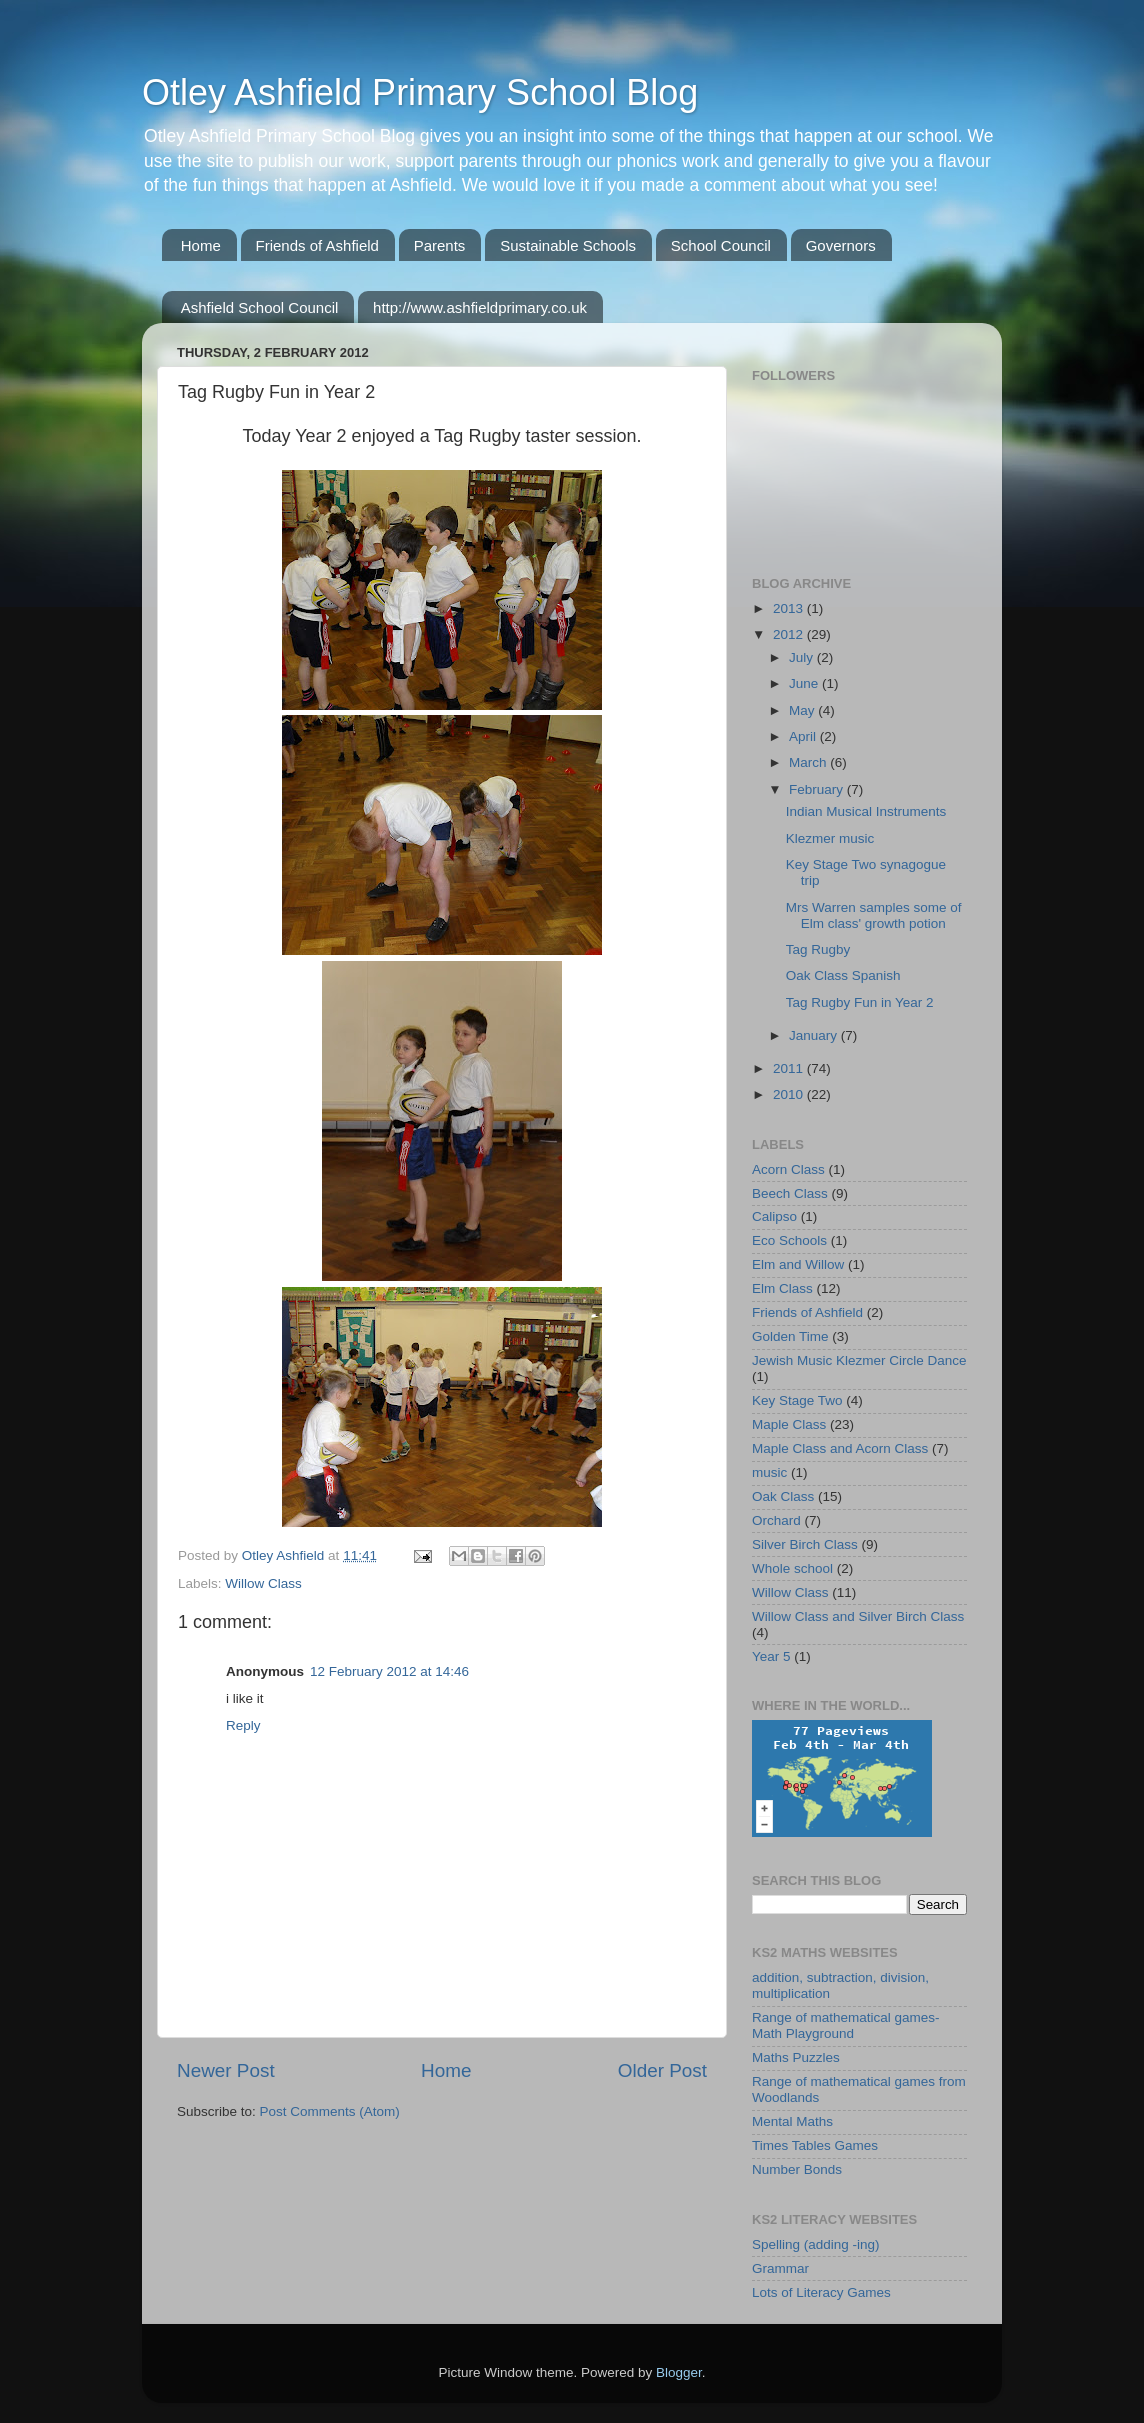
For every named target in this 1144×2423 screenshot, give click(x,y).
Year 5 (771, 1656)
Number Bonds (797, 2169)
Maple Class (789, 1424)
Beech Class (790, 1193)
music (769, 1472)
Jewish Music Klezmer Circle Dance (859, 1360)
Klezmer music (830, 838)
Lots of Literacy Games (821, 2292)
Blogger (679, 2372)
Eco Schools (789, 1240)
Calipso (774, 1216)
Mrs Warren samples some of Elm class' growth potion (874, 915)
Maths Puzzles (796, 2057)
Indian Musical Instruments (866, 811)
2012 (790, 634)
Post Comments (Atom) (330, 2111)
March (809, 762)
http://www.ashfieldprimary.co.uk (480, 307)
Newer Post (226, 2070)
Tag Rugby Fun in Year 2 (860, 1002)
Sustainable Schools (568, 245)
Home (201, 245)
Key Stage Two (797, 1400)
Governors (841, 245)
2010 (790, 1094)
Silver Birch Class (805, 1544)
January (815, 1035)
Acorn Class (788, 1169)
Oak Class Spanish (843, 975)
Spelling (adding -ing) (816, 2244)
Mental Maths (792, 2121)
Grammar (780, 2268)
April (804, 736)
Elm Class (782, 1288)
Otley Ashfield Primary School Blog (420, 92)
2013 (790, 608)
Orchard (776, 1520)
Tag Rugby (818, 949)
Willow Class (263, 1583)
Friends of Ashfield (317, 245)
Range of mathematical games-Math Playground (846, 2025)
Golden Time (790, 1336)
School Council (721, 245)
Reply (243, 1725)
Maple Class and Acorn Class (840, 1448)
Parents (440, 245)
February (818, 789)
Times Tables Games (815, 2145)
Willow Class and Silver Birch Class (858, 1616)
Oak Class (783, 1496)
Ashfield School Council (260, 307)
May (803, 710)
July (803, 657)
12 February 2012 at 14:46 (389, 1671)
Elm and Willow (798, 1264)
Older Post (662, 2070)
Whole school (792, 1568)
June (805, 683)
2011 (790, 1068)
